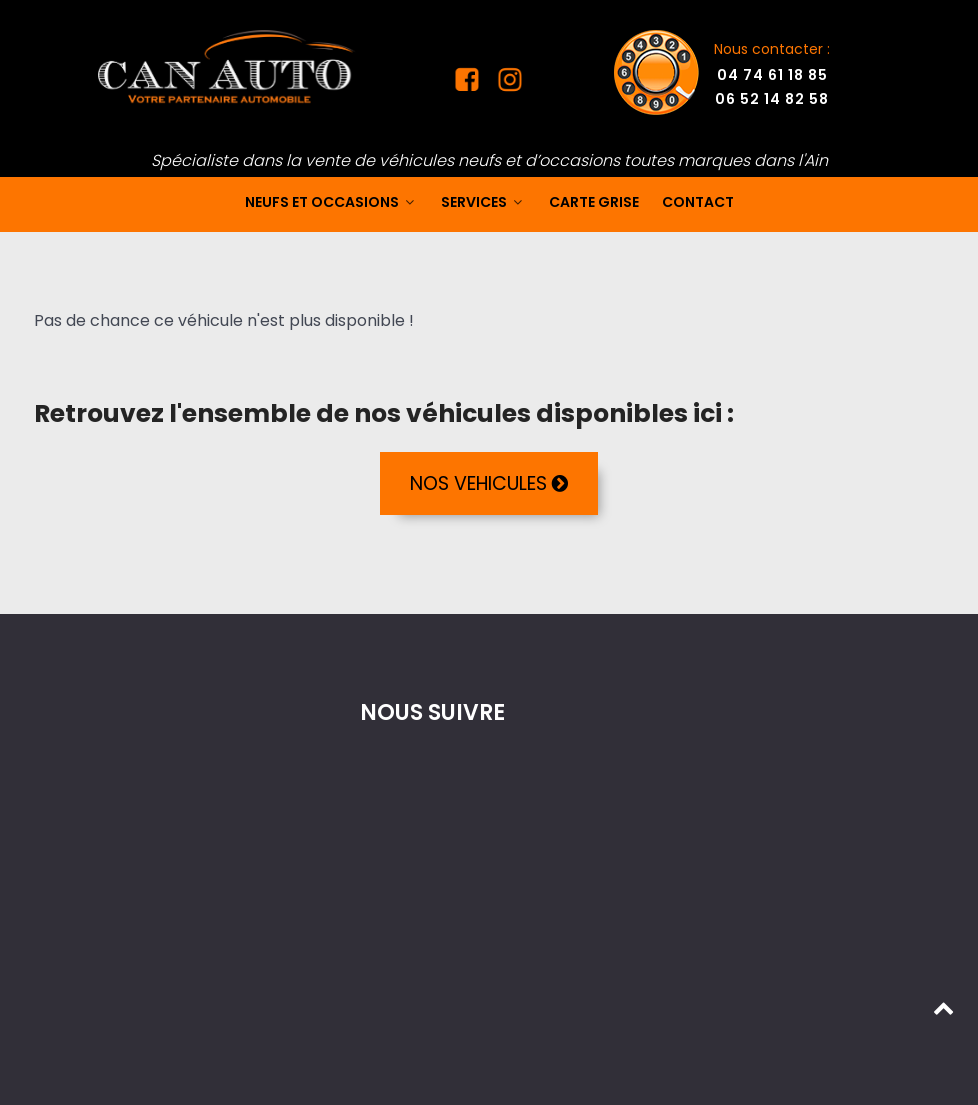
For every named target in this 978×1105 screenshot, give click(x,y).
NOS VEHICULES (489, 483)
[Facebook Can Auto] (469, 84)
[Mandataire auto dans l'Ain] (227, 65)
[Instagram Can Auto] (507, 84)
